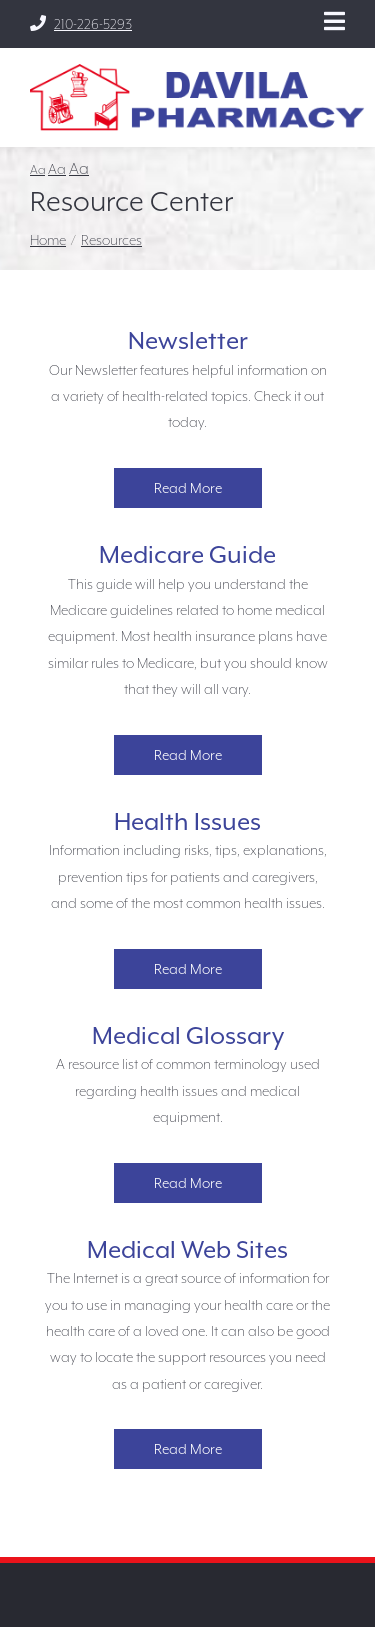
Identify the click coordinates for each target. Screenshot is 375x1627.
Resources (111, 240)
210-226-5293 (81, 23)
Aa (37, 170)
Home (48, 240)
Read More (188, 488)
